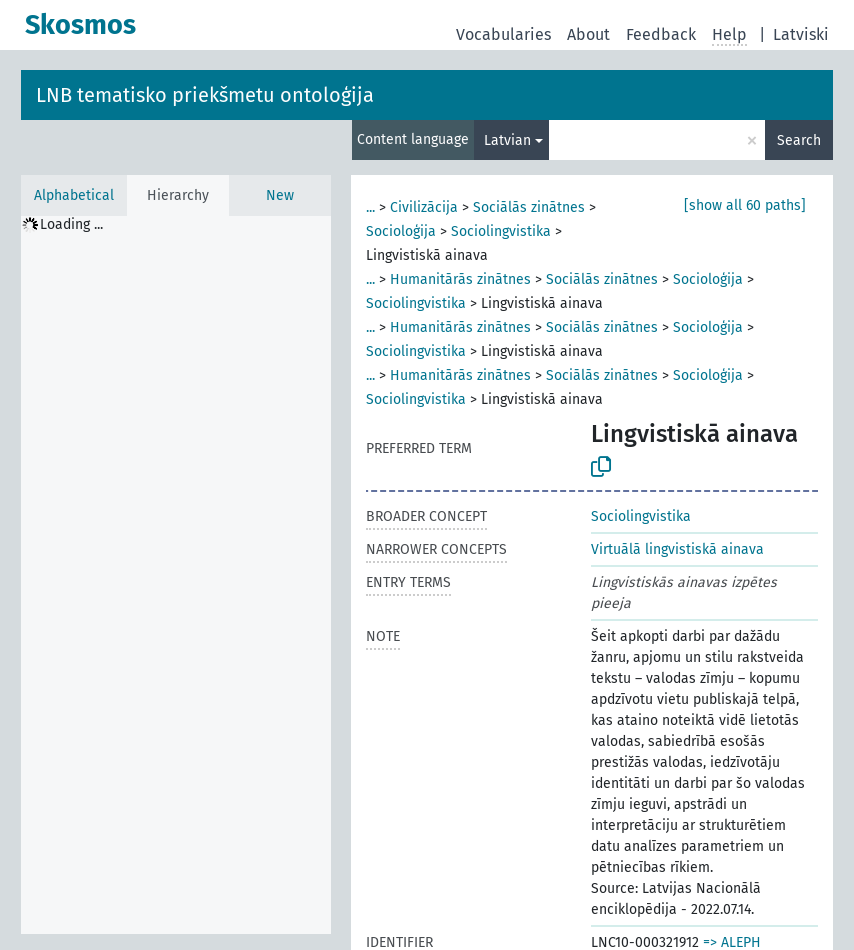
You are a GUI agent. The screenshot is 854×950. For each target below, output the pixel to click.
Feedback (661, 34)
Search (799, 140)
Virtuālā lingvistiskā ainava (677, 549)
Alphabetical (74, 195)
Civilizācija (424, 207)
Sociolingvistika (501, 231)
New (280, 195)
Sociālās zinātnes (529, 207)
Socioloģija (401, 231)
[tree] (176, 575)
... (370, 207)
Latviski (801, 34)
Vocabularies (503, 34)
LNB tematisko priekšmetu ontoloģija (205, 95)
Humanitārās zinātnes (460, 279)
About (588, 34)
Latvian (507, 140)
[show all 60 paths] (745, 205)
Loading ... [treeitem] (71, 224)
